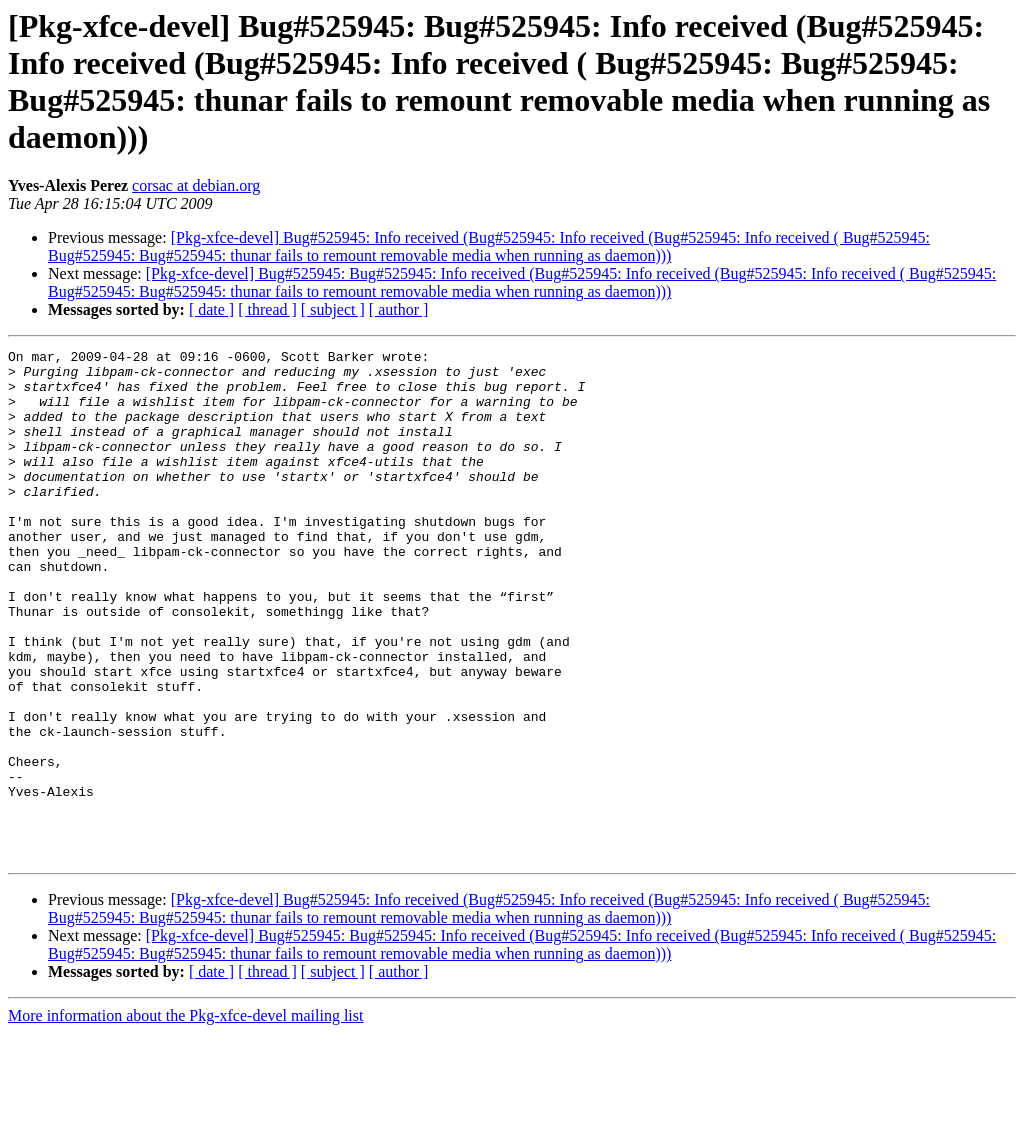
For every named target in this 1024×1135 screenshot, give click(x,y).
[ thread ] (267, 309)
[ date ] (211, 309)
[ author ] (399, 309)
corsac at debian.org (196, 185)
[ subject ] (333, 309)
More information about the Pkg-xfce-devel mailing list (185, 1117)
